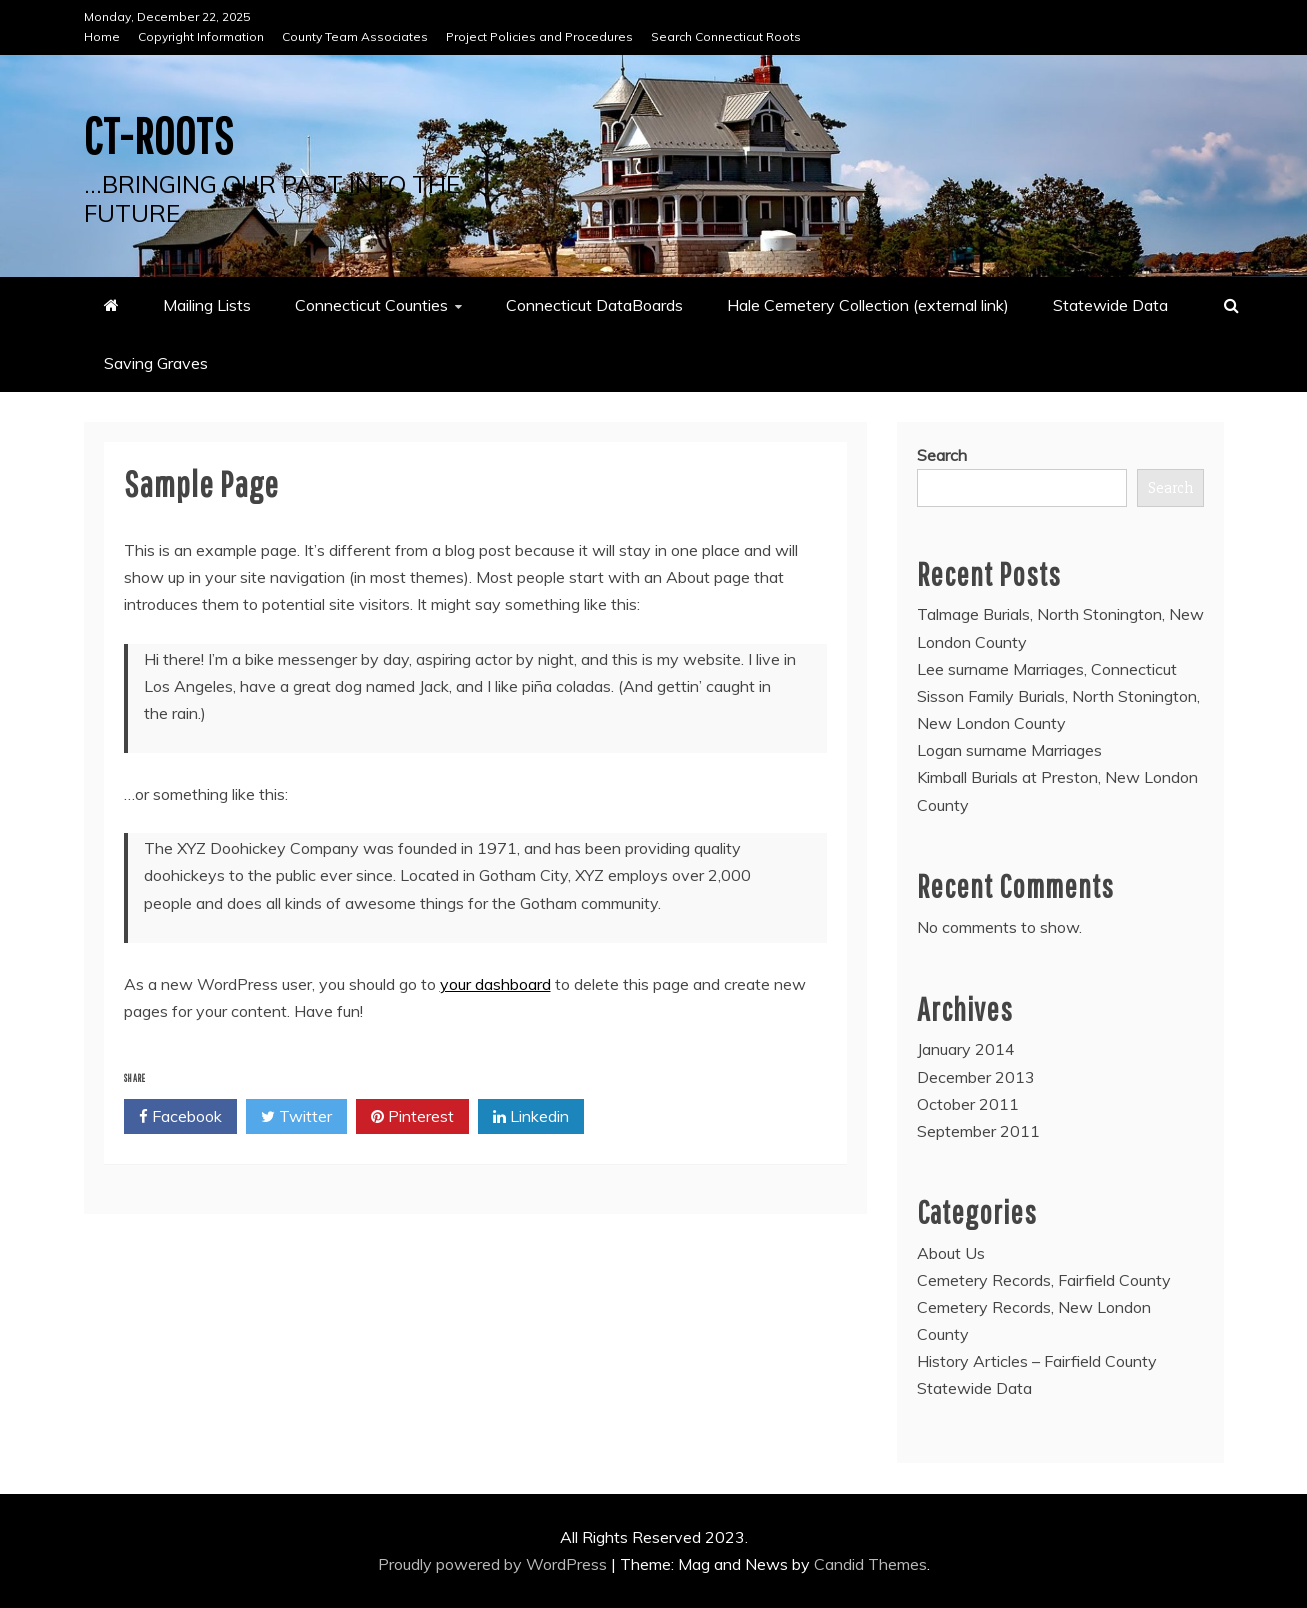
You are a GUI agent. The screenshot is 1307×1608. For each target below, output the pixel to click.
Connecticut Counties (371, 305)
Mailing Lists (207, 305)
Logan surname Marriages (1009, 750)
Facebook (180, 1117)
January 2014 (966, 1049)
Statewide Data (1110, 305)
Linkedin (531, 1117)
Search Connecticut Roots (726, 36)
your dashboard (495, 984)
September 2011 (978, 1131)
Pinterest (412, 1117)
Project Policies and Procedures (539, 36)
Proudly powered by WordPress (494, 1564)
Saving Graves (156, 363)
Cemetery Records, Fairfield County (1044, 1280)
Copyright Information (201, 36)
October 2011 (968, 1104)
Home (102, 36)
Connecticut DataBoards (594, 305)
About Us (951, 1253)
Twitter (296, 1117)
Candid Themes (870, 1564)
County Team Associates (355, 36)
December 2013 (976, 1077)
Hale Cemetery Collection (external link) (868, 305)
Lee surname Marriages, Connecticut (1047, 669)
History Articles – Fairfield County (1037, 1361)
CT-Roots (159, 135)
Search (942, 455)
